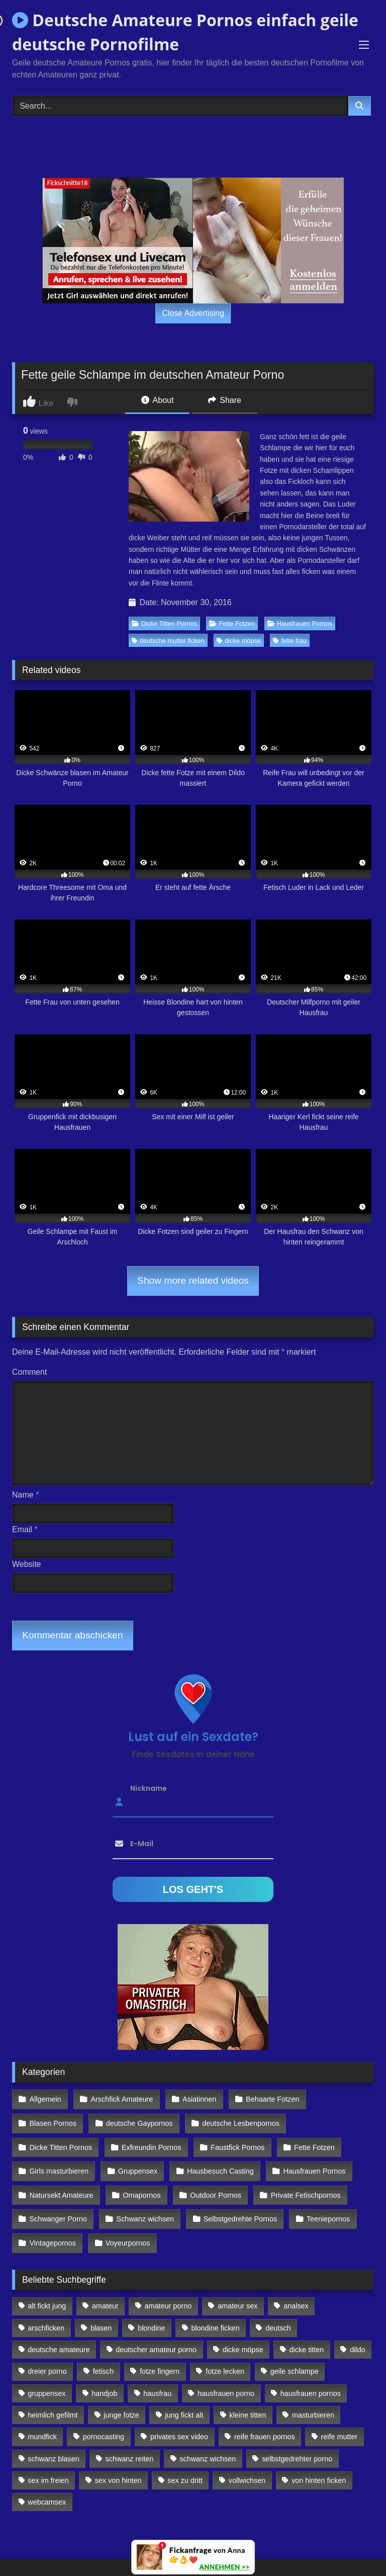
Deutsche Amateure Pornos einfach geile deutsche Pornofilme (185, 32)
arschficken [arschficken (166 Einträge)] (46, 2312)
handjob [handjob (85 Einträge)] (104, 2378)
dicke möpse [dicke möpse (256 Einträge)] (243, 2335)
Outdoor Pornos (213, 2186)
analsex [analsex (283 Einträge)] (296, 2291)
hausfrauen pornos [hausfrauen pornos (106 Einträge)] (310, 2378)
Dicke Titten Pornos (164, 623)
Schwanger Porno (57, 2208)
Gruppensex (135, 2164)
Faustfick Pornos (234, 2142)
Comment (29, 1372)
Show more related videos (193, 1280)
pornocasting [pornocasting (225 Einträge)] (103, 2422)
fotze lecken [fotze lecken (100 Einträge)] (225, 2356)
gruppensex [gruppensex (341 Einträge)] (46, 2378)
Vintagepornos (52, 2229)
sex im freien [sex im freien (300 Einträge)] (48, 2465)
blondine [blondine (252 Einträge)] (151, 2312)
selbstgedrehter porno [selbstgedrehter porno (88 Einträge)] (297, 2443)
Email (25, 1529)
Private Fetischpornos (301, 2186)
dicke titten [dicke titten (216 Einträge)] (307, 2335)
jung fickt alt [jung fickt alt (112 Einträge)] (184, 2400)
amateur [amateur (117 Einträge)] (105, 2291)
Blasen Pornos (52, 2120)
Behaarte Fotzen (268, 2099)
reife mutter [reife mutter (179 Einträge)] (339, 2422)
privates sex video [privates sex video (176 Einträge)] (179, 2422)
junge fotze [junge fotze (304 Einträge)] (121, 2400)
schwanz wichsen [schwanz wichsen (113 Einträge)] (207, 2443)
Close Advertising (193, 313)
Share (224, 400)
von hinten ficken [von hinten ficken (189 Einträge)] (319, 2465)
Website (26, 1564)
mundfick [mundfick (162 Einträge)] (42, 2422)
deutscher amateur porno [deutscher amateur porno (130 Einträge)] (156, 2335)
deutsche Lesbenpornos (238, 2120)
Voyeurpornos (126, 2229)
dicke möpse (239, 640)
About (157, 400)
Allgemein (45, 2099)
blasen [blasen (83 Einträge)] (101, 2312)
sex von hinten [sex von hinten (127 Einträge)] (118, 2465)
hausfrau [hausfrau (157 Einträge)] (157, 2378)
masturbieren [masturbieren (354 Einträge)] (313, 2400)
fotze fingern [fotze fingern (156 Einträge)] (159, 2356)
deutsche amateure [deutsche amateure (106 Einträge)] (58, 2335)
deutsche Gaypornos (138, 2120)
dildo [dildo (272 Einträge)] (357, 2335)
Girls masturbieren (58, 2164)
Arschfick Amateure (120, 2099)
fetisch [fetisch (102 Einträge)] (103, 2356)
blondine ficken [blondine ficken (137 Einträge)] (215, 2312)
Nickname (148, 1788)
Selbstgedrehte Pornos (237, 2208)
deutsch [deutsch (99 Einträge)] (278, 2312)
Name (25, 1494)
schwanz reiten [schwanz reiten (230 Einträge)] (130, 2443)
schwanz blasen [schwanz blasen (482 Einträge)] (53, 2443)
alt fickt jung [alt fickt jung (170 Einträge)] (47, 2291)
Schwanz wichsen (143, 2208)
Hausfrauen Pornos (299, 623)
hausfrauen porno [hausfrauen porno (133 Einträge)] (226, 2378)
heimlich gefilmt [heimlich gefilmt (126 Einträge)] (52, 2400)
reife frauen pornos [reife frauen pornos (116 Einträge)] (264, 2422)
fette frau (290, 640)
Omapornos (140, 2186)
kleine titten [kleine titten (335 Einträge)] (247, 2400)
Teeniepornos (324, 2208)
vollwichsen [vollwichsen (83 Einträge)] (247, 2465)
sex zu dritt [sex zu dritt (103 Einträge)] (185, 2465)
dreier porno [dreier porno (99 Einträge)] (47, 2356)
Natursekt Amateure (61, 2186)
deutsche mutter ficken (168, 640)
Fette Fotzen (232, 623)
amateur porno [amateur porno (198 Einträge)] (168, 2291)
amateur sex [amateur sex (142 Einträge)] (237, 2291)
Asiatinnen (196, 2099)
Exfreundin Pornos (149, 2142)
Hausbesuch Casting (217, 2164)
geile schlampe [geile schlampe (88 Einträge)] (294, 2356)
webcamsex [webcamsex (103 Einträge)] (47, 2487)
